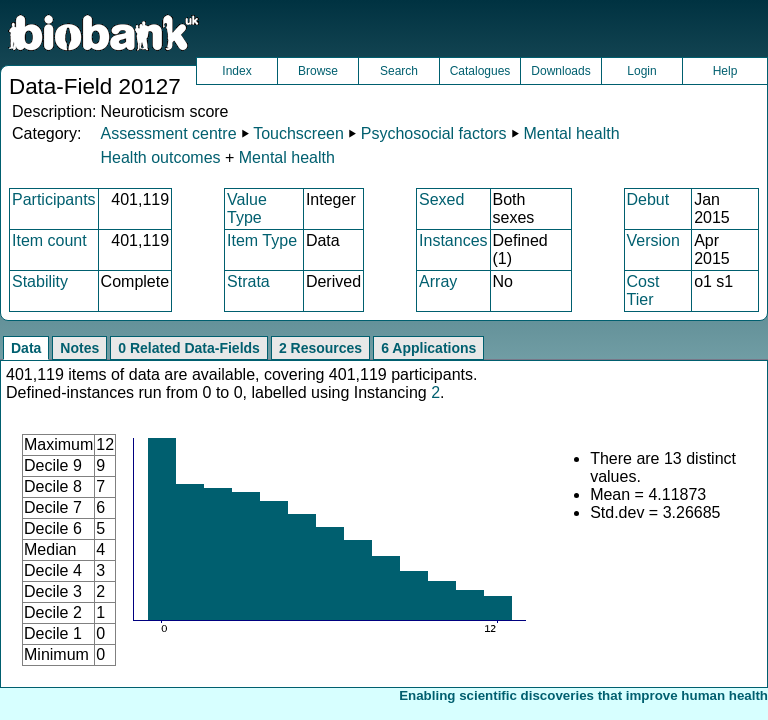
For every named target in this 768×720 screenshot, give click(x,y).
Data (26, 348)
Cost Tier (643, 290)
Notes (79, 348)
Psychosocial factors (434, 133)
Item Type (262, 240)
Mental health (572, 133)
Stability (40, 281)
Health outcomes (160, 157)
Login (641, 71)
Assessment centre (168, 133)
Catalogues (480, 71)
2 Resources (320, 348)
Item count (49, 240)
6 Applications (428, 348)
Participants (54, 199)
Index (236, 71)
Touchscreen (298, 133)
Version (653, 240)
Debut (648, 199)
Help (725, 71)
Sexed (441, 199)
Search (399, 71)
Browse (318, 71)
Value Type (247, 208)
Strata (248, 281)
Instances (453, 240)
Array (438, 281)
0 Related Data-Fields (189, 348)
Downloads (560, 71)
